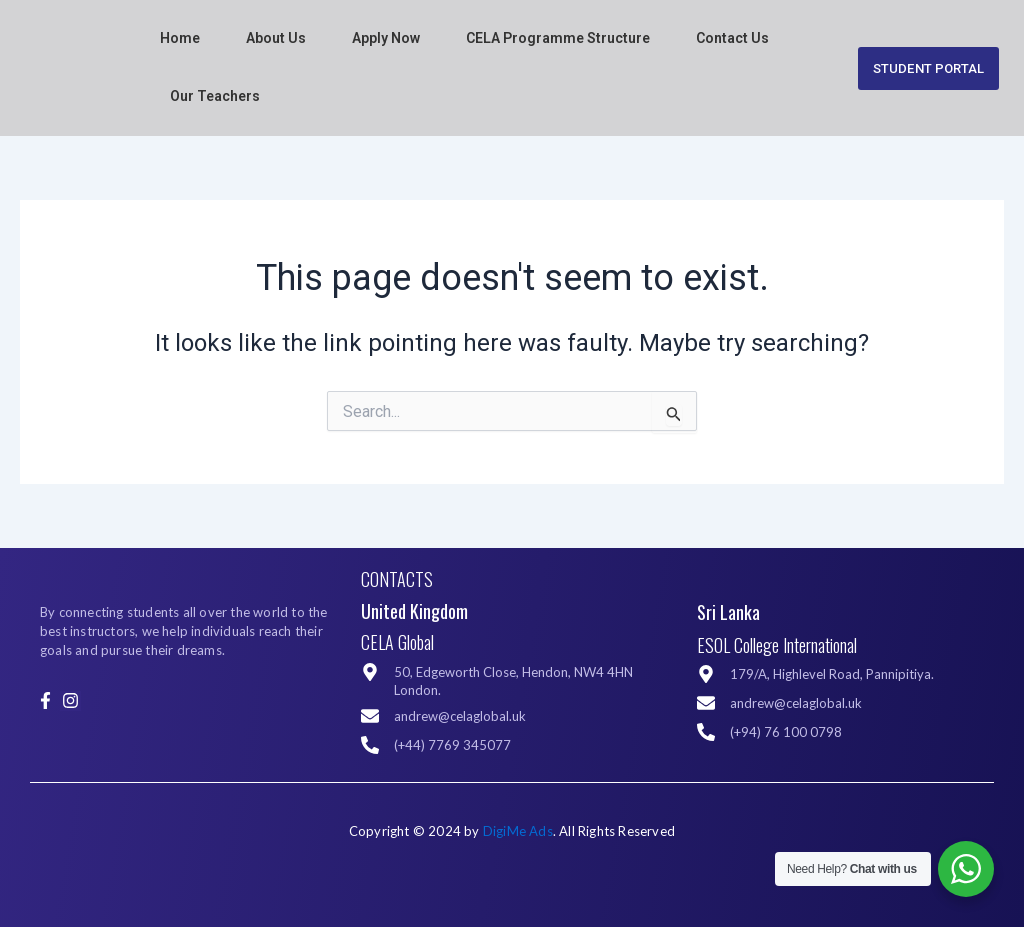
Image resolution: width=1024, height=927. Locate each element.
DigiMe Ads (518, 831)
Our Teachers (215, 96)
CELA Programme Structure (558, 38)
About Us (276, 38)
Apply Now (386, 38)
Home (180, 38)
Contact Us (732, 38)
